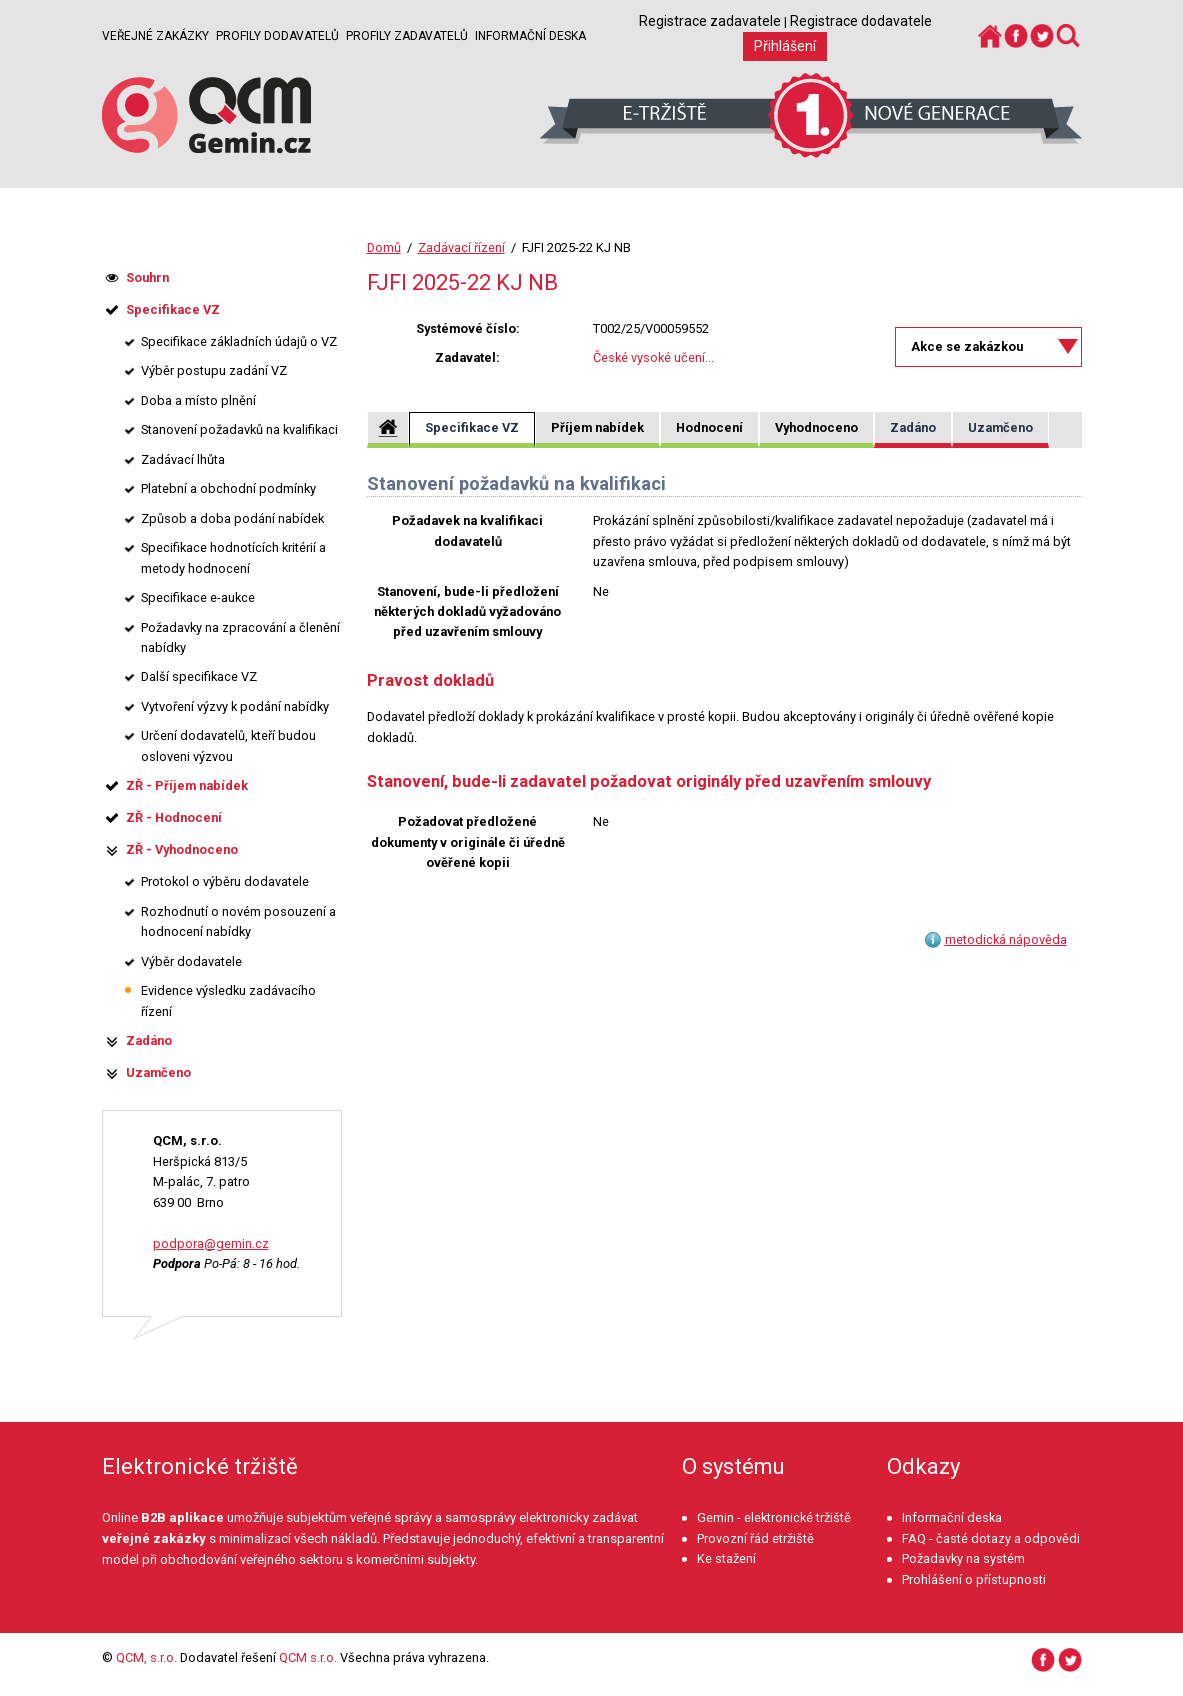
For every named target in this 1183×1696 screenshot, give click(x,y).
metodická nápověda (1006, 939)
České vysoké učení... (653, 357)
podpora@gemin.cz (211, 1243)
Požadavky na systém (963, 1558)
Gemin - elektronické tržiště (774, 1517)
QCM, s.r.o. (146, 1657)
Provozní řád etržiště (755, 1538)
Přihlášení (785, 46)
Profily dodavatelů (277, 36)
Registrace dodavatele (861, 21)
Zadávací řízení (461, 247)
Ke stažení (726, 1558)
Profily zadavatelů (407, 36)
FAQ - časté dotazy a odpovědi (991, 1538)
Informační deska (530, 36)
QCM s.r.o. (308, 1657)
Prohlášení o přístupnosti (974, 1579)
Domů (384, 247)
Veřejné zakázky (155, 36)
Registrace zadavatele (710, 21)
